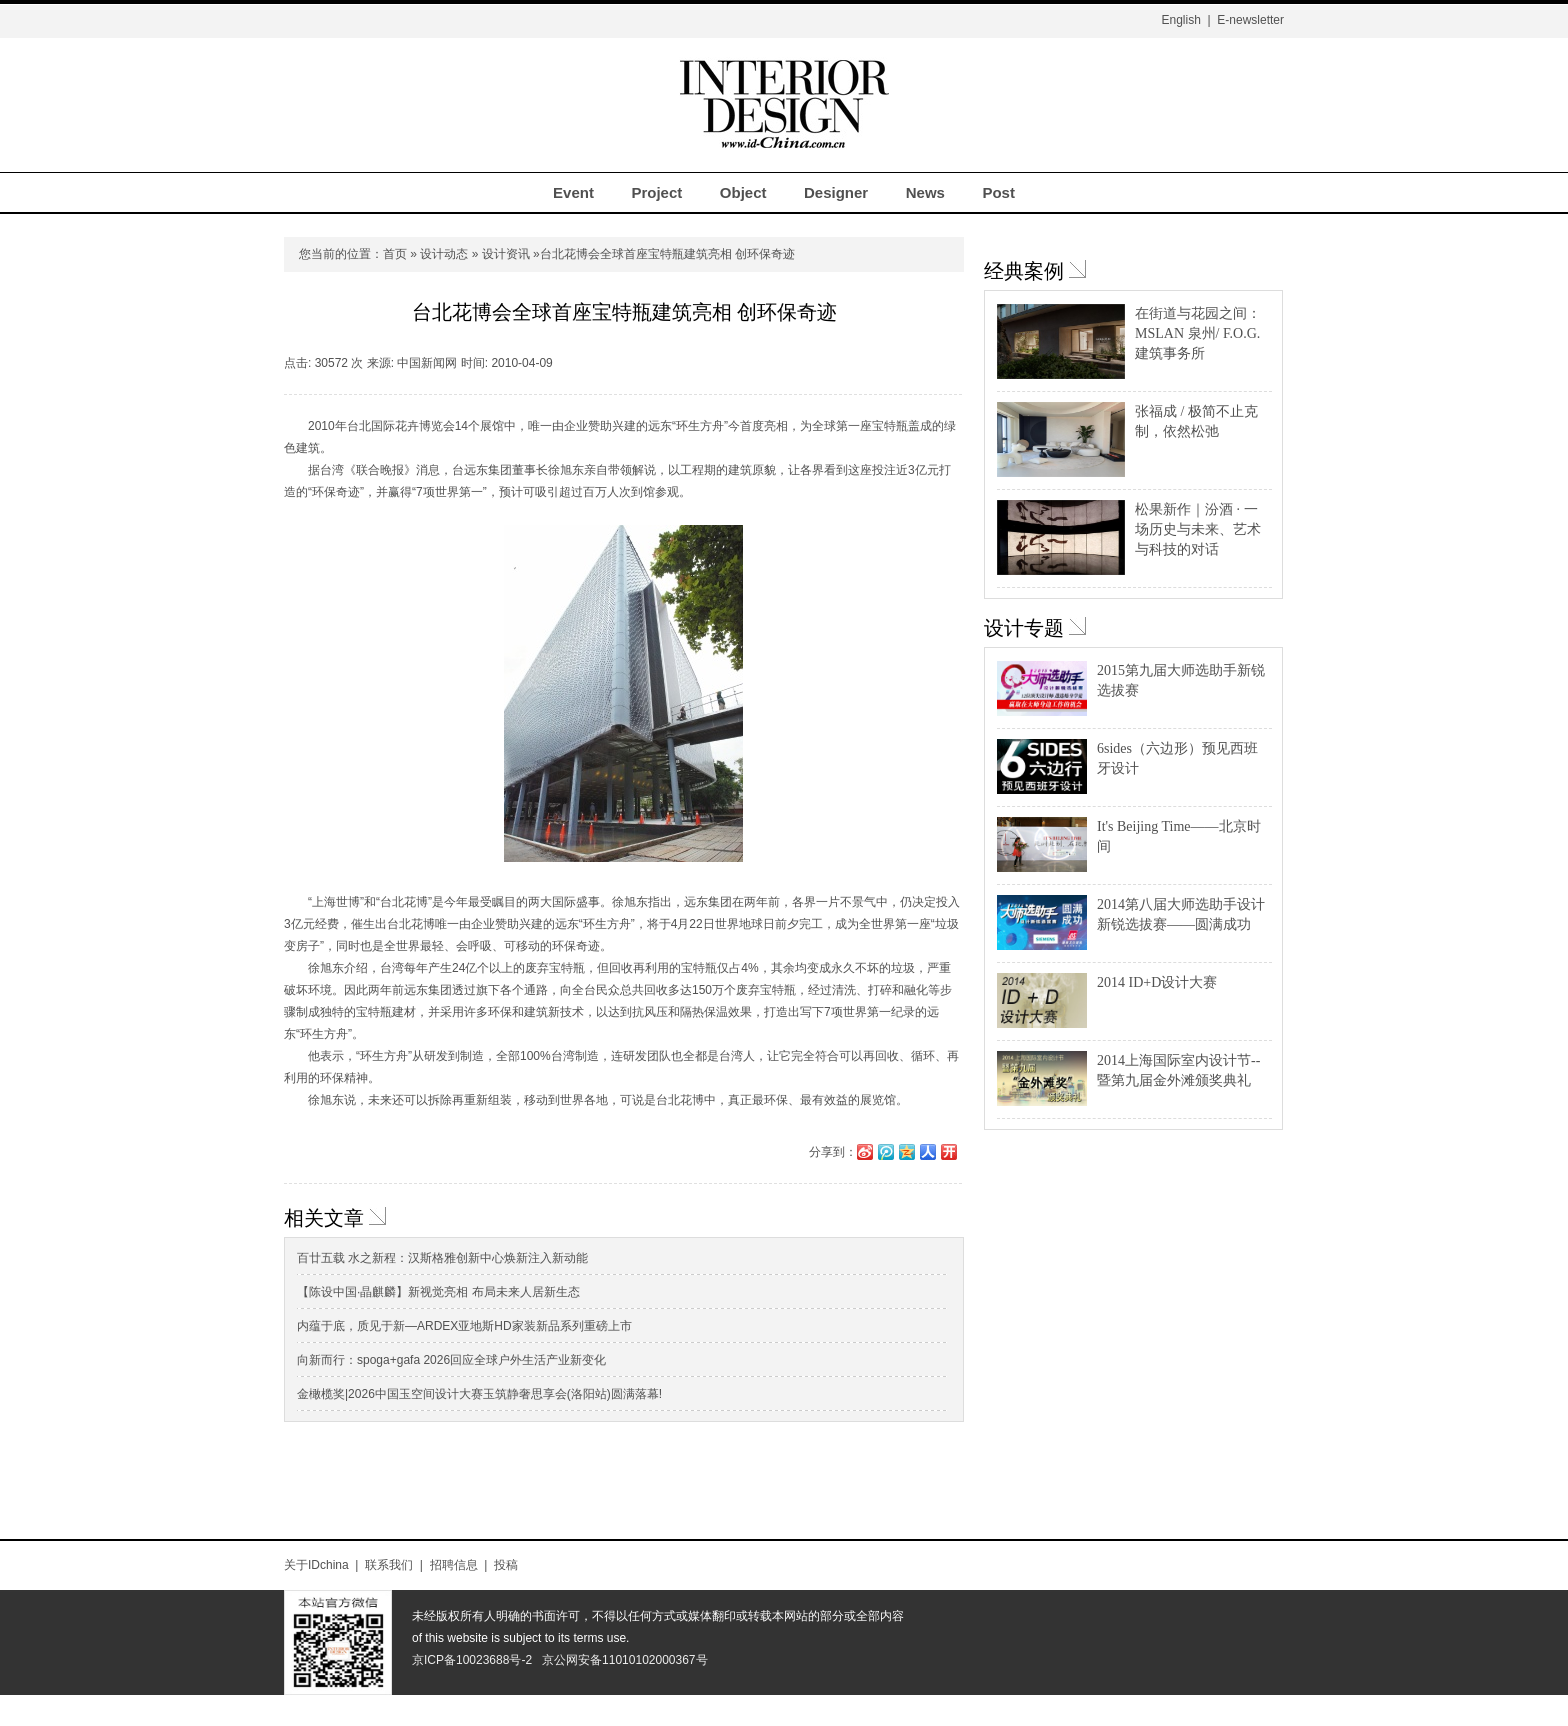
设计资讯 (506, 254)
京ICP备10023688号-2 (472, 1660)
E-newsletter (1250, 20)
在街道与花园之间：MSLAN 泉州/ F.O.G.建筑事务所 (1198, 333)
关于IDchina (316, 1565)
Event (573, 192)
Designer (836, 192)
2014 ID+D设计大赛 (1157, 982)
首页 (395, 254)
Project (656, 192)
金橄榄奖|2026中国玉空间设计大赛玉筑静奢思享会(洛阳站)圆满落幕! (479, 1394)
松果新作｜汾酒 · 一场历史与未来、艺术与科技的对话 (1198, 529)
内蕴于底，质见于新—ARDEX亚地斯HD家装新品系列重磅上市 (464, 1326)
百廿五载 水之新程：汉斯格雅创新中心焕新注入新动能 (442, 1258)
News (925, 192)
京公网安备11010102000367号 (624, 1660)
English (1180, 20)
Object (743, 192)
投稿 (506, 1565)
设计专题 (1024, 628)
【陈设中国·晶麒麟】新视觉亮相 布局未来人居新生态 (438, 1292)
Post (998, 192)
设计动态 (444, 254)
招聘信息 (454, 1565)
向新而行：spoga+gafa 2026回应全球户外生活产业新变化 (451, 1360)
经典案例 (1024, 271)
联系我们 (389, 1565)
